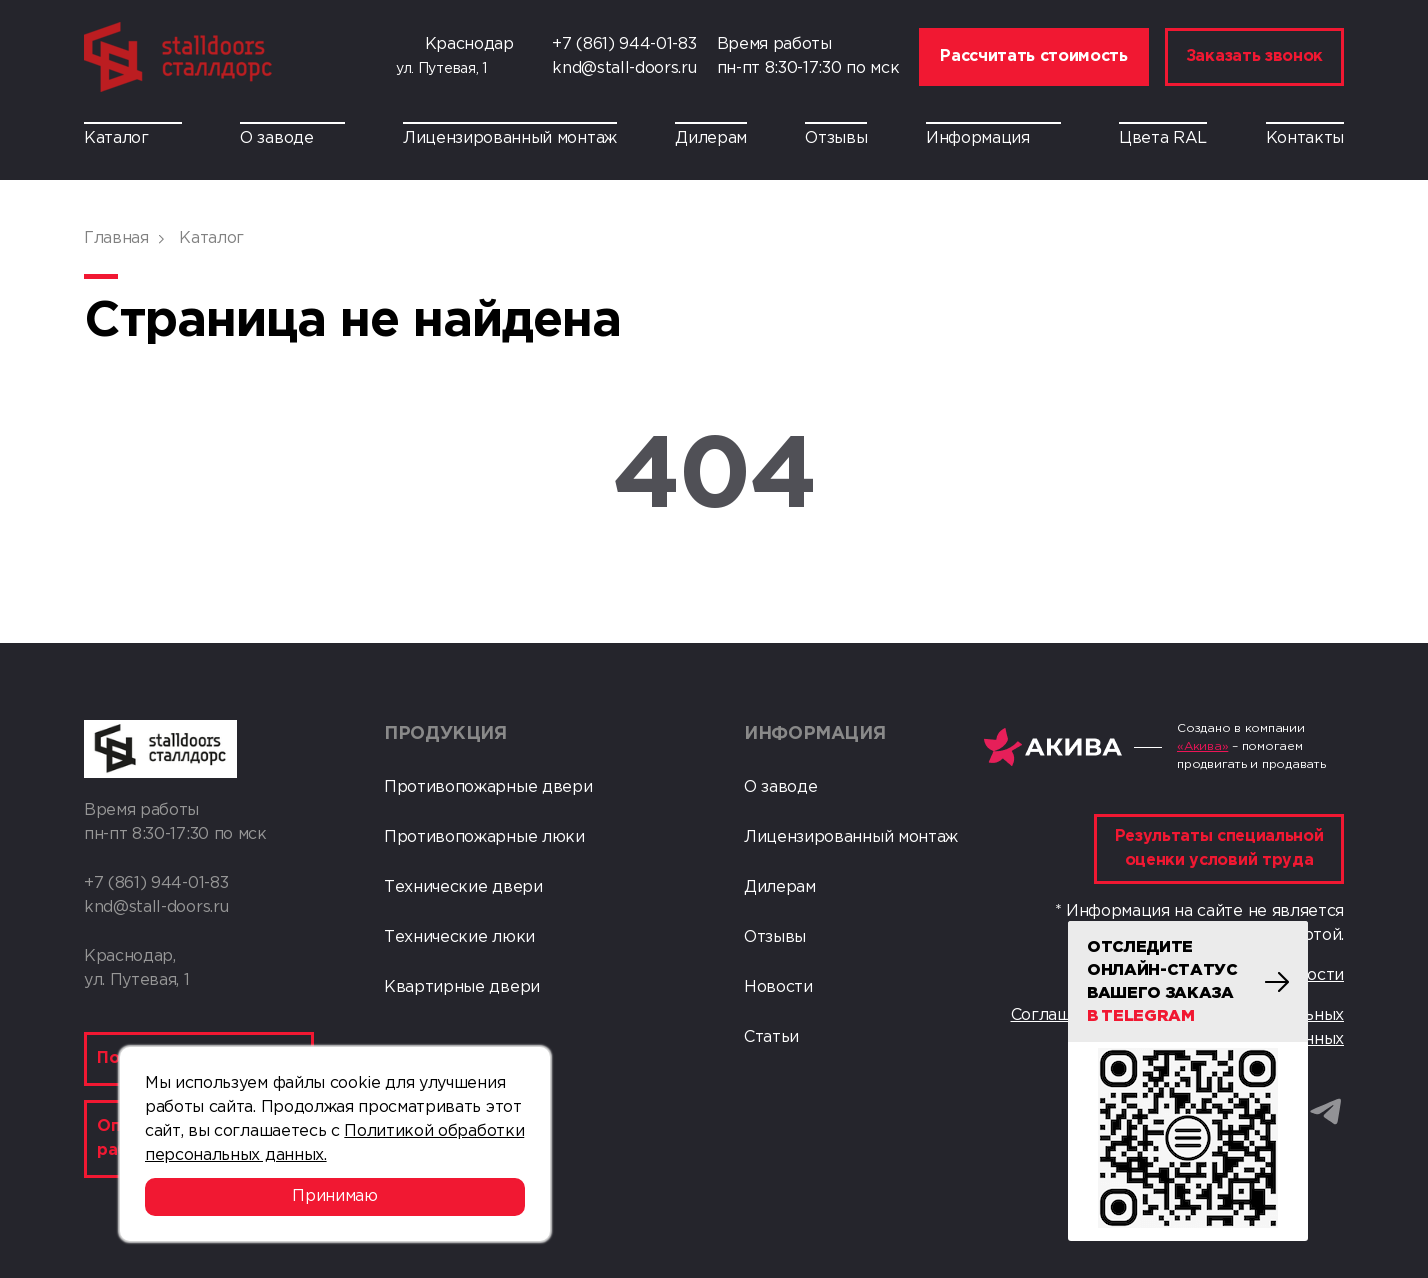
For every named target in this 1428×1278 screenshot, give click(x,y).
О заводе (292, 138)
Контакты (1305, 138)
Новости (778, 987)
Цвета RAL (1163, 138)
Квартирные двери (462, 987)
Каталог (133, 138)
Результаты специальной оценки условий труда (1219, 848)
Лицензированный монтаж (510, 138)
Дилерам (711, 138)
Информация (993, 138)
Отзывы (836, 138)
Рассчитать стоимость (1034, 56)
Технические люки (459, 937)
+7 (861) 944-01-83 (624, 44)
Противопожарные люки (484, 837)
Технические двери (463, 887)
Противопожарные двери (488, 787)
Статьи (771, 1037)
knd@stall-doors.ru (624, 68)
